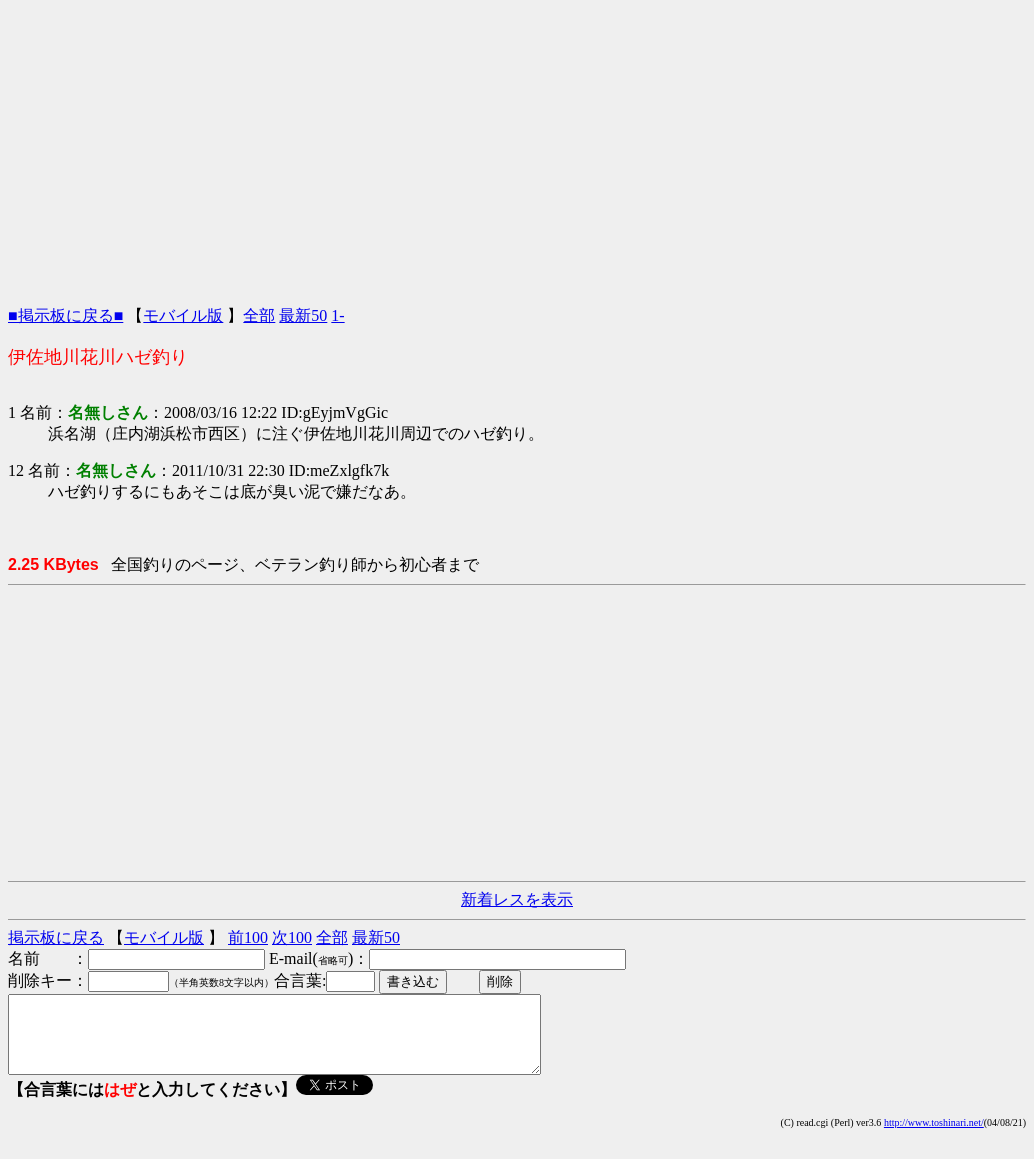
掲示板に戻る (56, 937)
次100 (292, 937)
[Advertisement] (517, 148)
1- (337, 315)
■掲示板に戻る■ (65, 315)
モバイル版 (183, 315)
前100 (248, 937)
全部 (259, 315)
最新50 (303, 315)
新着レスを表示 (517, 899)
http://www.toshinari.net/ (934, 1137)
